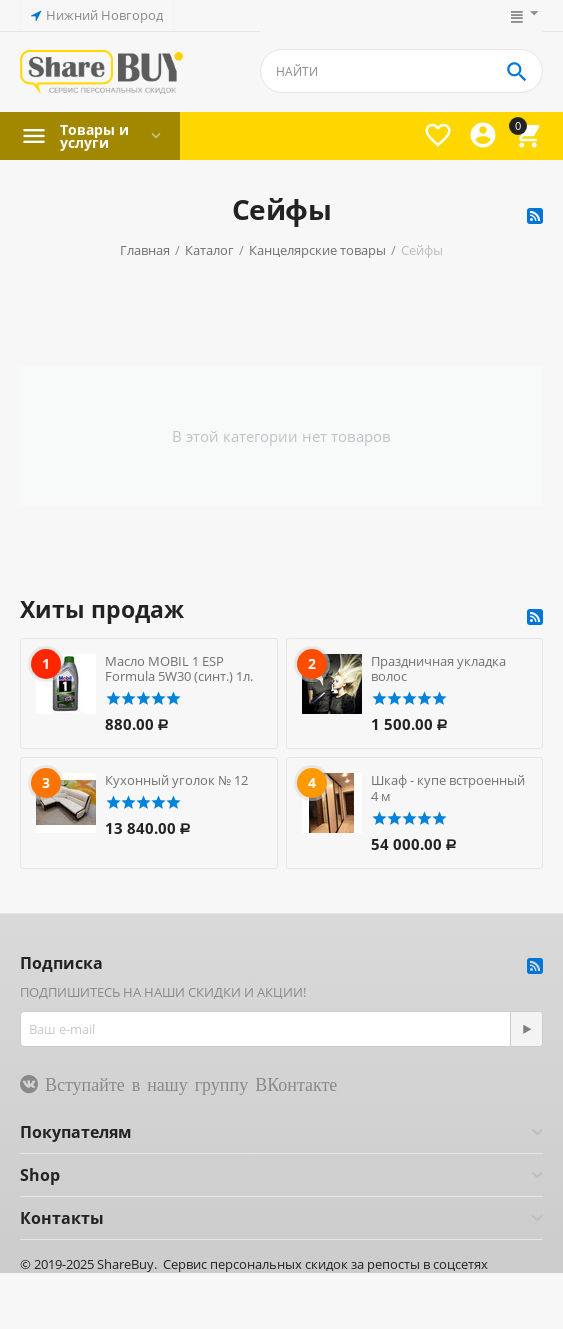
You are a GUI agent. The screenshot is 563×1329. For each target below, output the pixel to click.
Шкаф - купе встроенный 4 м (448, 788)
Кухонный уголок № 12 (176, 780)
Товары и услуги (94, 136)
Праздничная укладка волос (438, 669)
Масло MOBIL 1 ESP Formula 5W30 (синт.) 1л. (179, 669)
